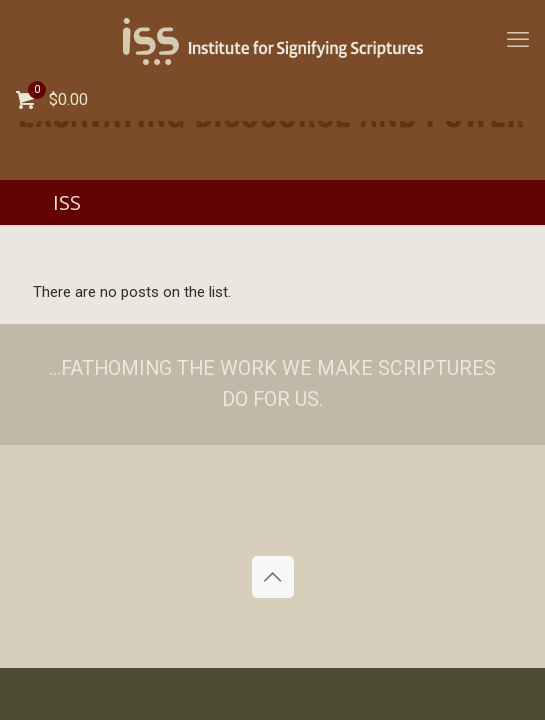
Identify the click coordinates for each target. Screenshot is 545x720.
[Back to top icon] (273, 577)
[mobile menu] (518, 40)
